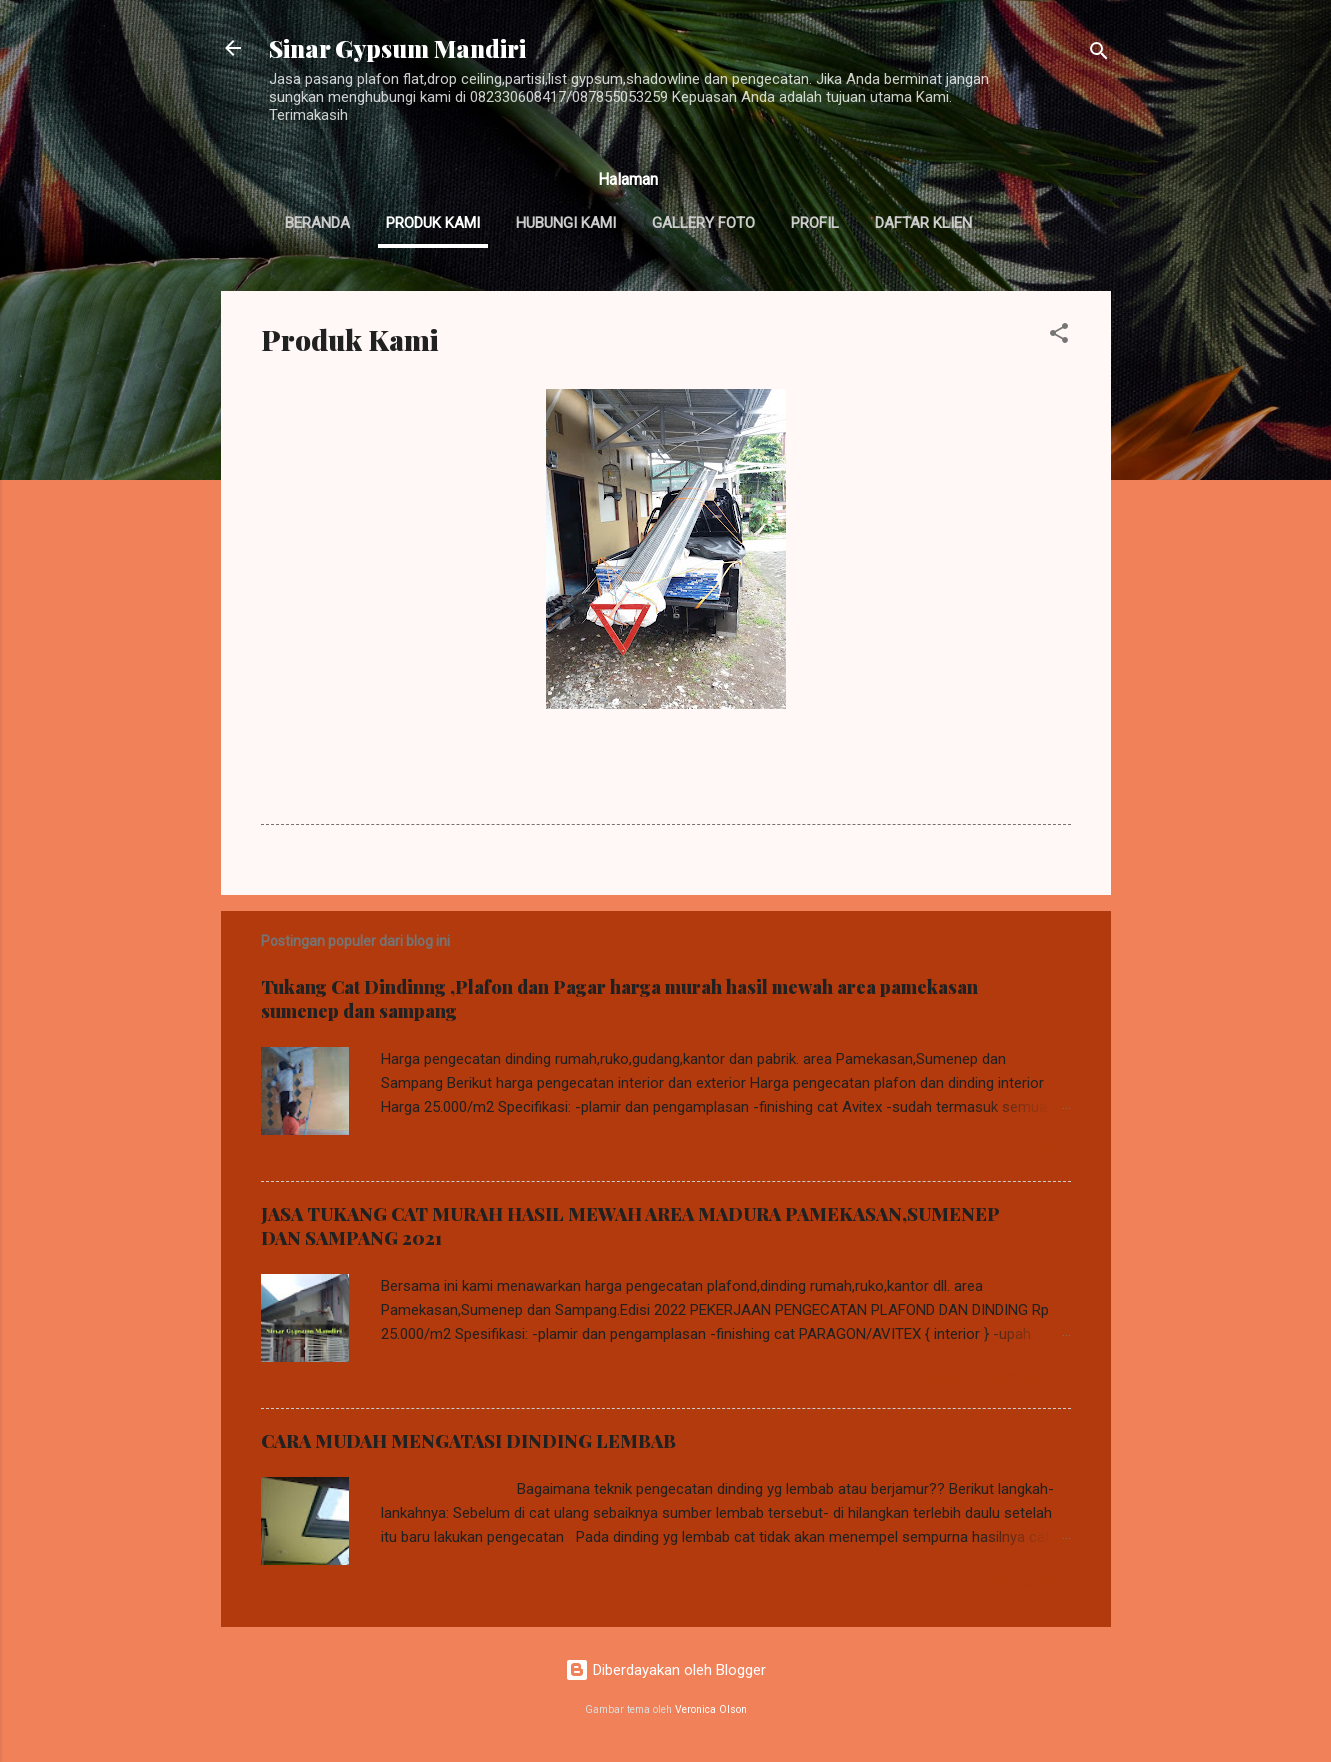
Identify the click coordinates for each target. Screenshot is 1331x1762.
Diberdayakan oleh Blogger (665, 1670)
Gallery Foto (703, 223)
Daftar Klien (923, 223)
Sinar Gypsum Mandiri (397, 48)
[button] (1059, 336)
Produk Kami (433, 223)
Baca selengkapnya (995, 1152)
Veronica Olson (711, 1709)
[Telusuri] (1099, 54)
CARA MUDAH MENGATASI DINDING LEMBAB (468, 1441)
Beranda (317, 223)
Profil (815, 223)
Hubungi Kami (566, 223)
